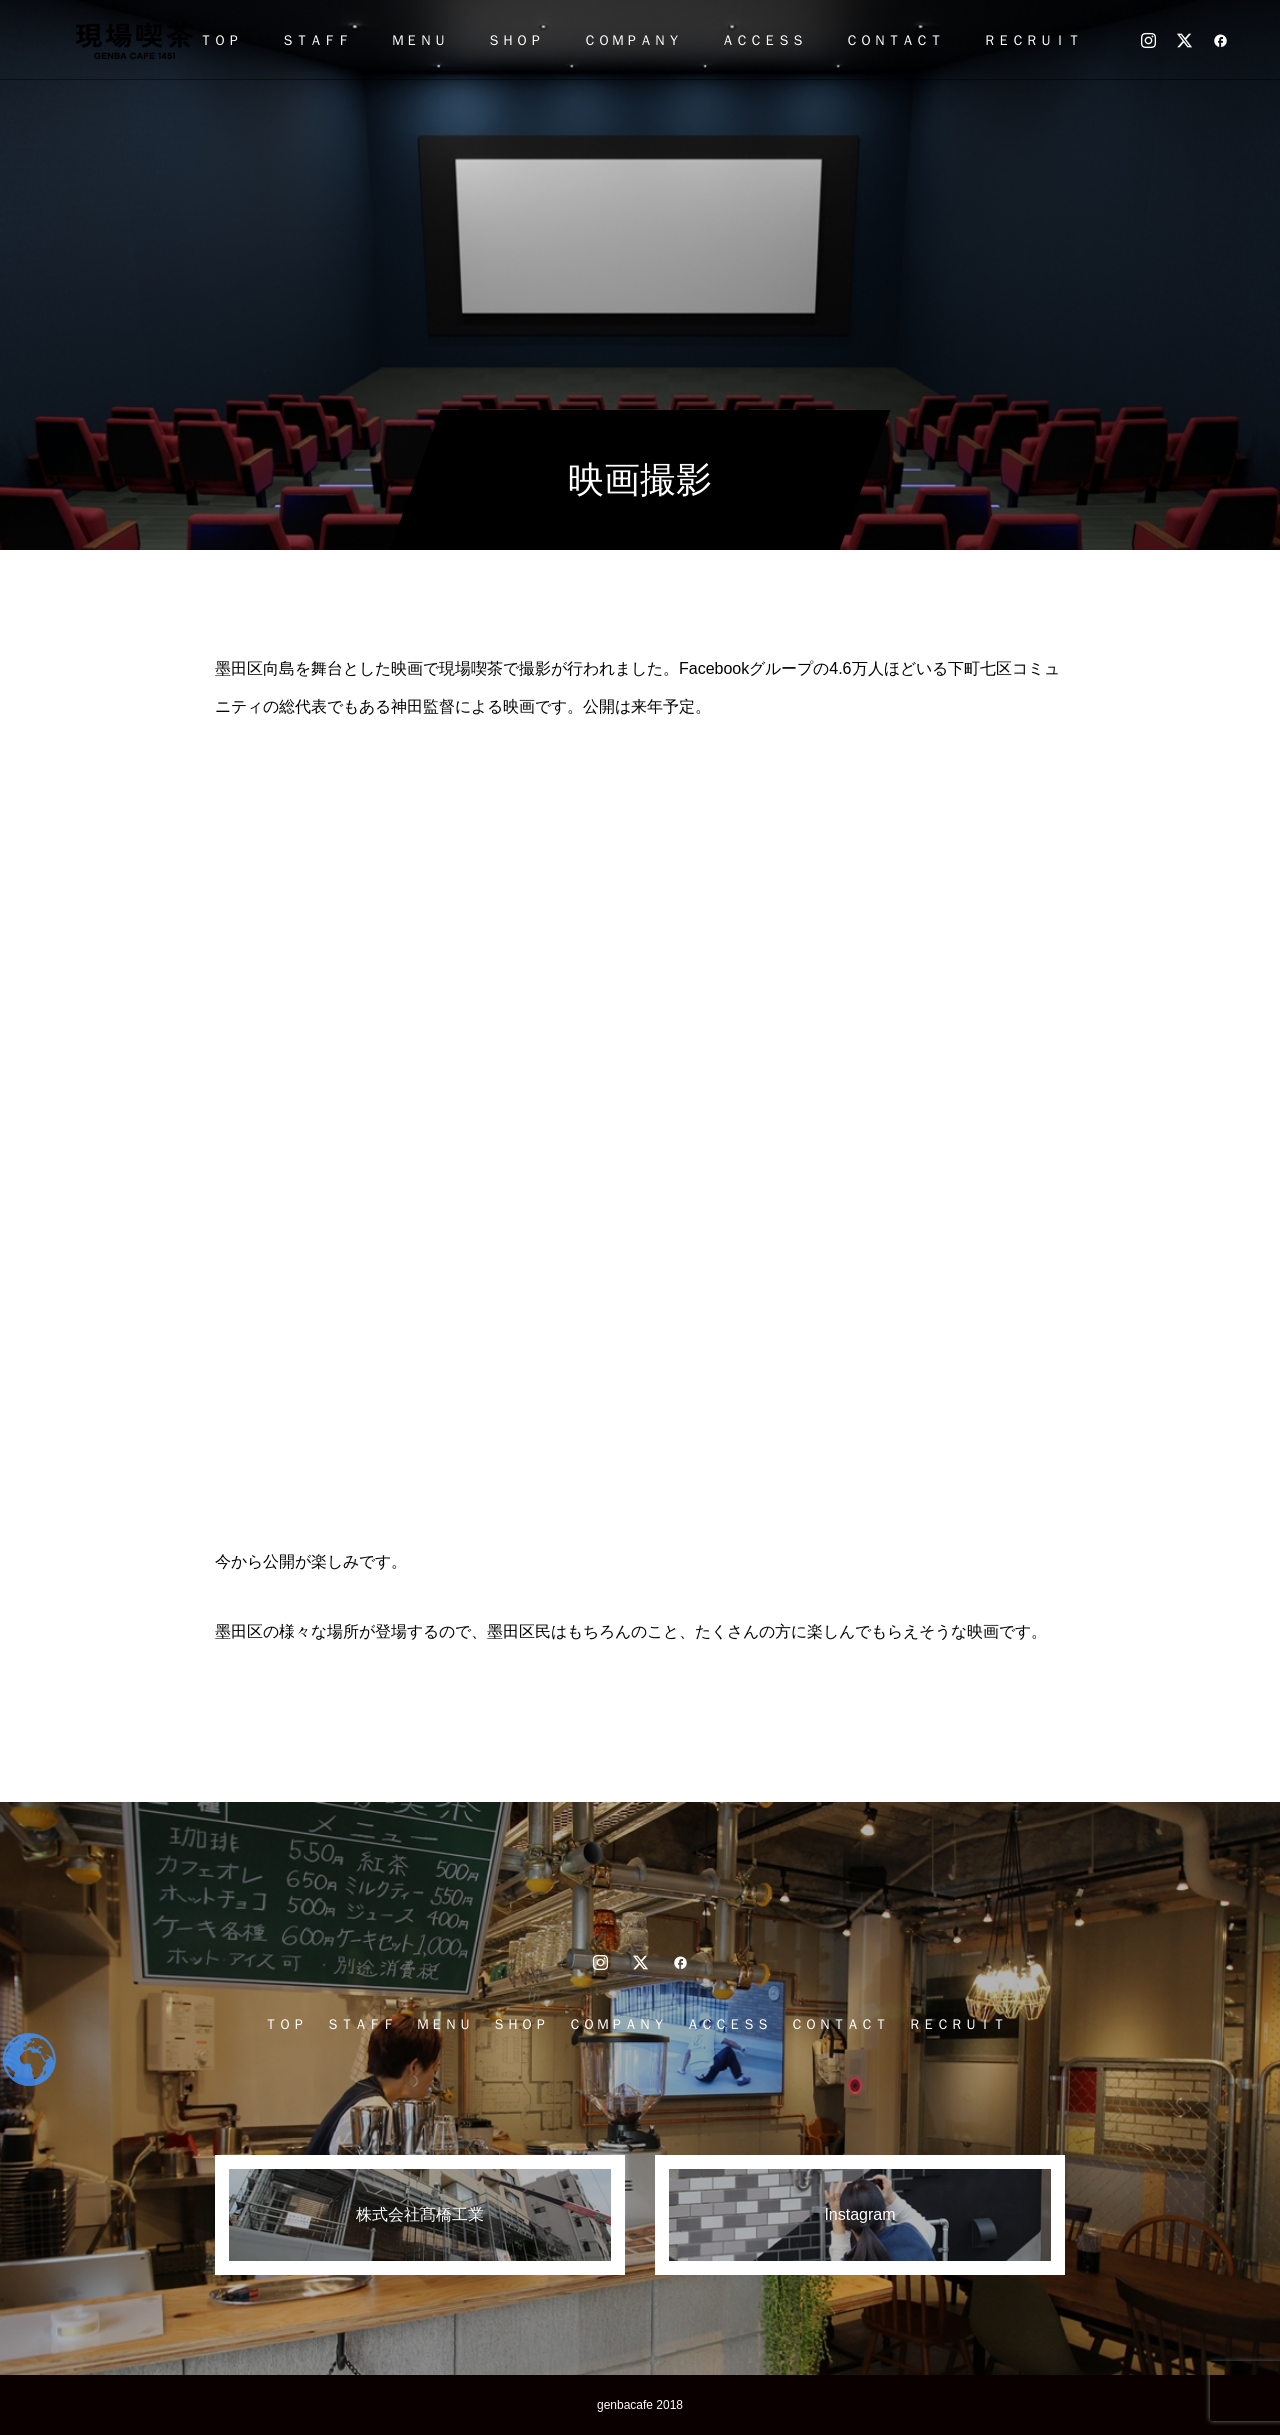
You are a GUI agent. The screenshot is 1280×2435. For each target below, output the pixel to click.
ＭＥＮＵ (419, 40)
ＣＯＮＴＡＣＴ (894, 40)
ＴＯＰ (220, 40)
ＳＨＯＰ (515, 40)
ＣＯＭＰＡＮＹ (632, 40)
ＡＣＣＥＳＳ (763, 40)
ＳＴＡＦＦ (316, 40)
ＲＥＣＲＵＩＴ (1032, 40)
